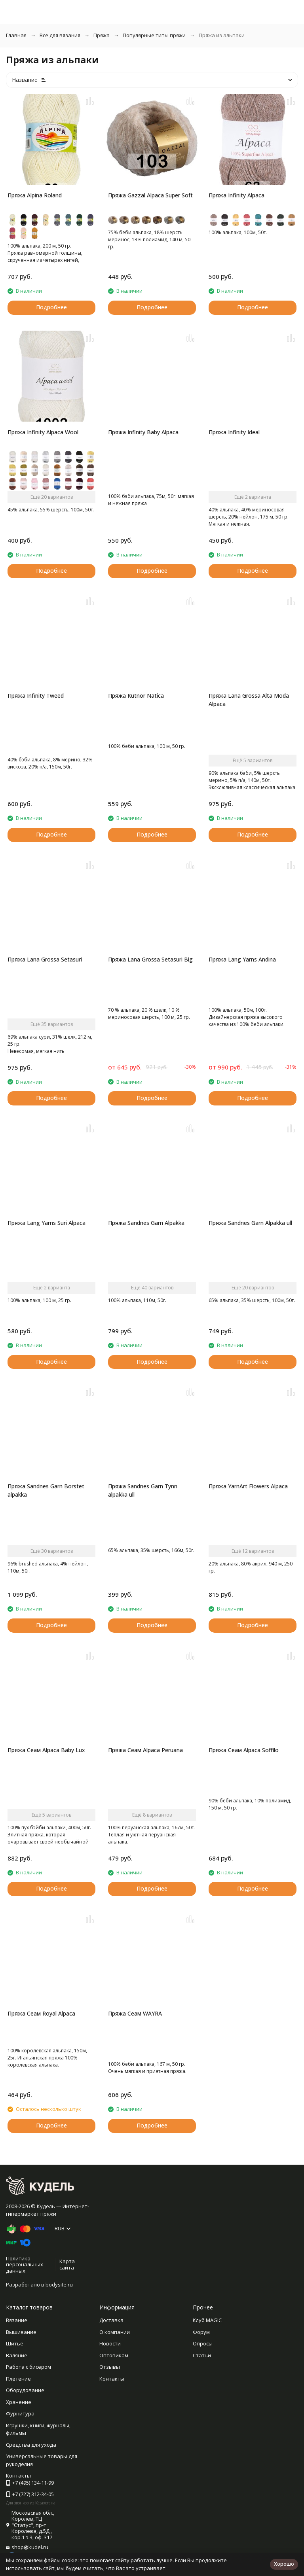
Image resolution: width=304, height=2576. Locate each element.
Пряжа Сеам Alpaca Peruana (145, 1750)
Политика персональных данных (24, 2264)
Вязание (16, 2320)
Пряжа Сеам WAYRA (135, 2013)
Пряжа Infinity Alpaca (236, 195)
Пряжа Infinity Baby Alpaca (143, 432)
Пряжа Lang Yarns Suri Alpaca (47, 1222)
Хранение (18, 2402)
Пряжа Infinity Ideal (234, 432)
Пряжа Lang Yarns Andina (242, 959)
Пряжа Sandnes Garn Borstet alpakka (46, 1490)
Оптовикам (113, 2355)
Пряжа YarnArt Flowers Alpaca (248, 1486)
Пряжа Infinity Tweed (36, 695)
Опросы (203, 2343)
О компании (114, 2332)
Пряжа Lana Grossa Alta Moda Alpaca (249, 700)
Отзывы (109, 2366)
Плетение (18, 2378)
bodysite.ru (59, 2284)
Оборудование (25, 2390)
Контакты (111, 2378)
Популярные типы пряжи (154, 35)
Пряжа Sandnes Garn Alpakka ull (250, 1222)
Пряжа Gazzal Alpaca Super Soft (150, 195)
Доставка (111, 2320)
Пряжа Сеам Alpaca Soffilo (244, 1750)
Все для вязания (60, 35)
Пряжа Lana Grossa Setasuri (45, 959)
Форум (201, 2332)
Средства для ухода (31, 2444)
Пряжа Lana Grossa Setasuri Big (150, 959)
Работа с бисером (28, 2366)
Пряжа (101, 35)
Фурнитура (20, 2413)
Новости (110, 2343)
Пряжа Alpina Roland (35, 195)
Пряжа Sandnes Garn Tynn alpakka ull (142, 1490)
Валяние (16, 2355)
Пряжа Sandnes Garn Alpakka (146, 1222)
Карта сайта (67, 2264)
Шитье (14, 2343)
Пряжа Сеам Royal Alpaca (41, 2013)
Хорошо (284, 2563)
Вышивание (21, 2332)
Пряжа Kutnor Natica (136, 695)
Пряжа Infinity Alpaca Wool (43, 432)
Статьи (202, 2355)
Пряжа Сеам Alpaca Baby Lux (46, 1750)
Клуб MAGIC (207, 2320)
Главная (16, 35)
